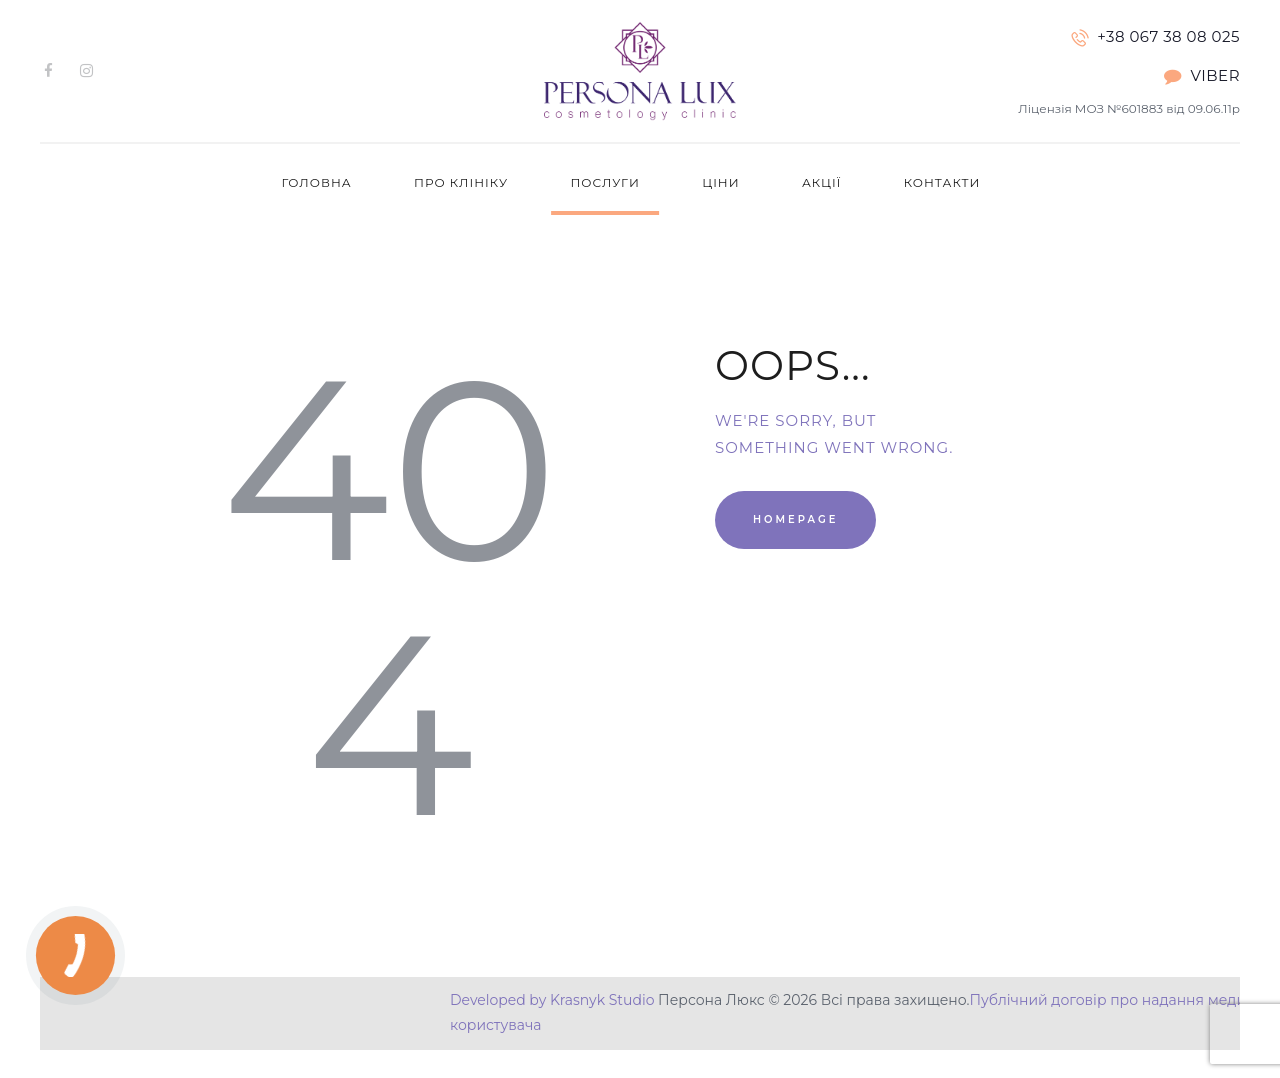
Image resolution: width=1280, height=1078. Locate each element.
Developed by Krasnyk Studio (552, 1000)
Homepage (795, 519)
